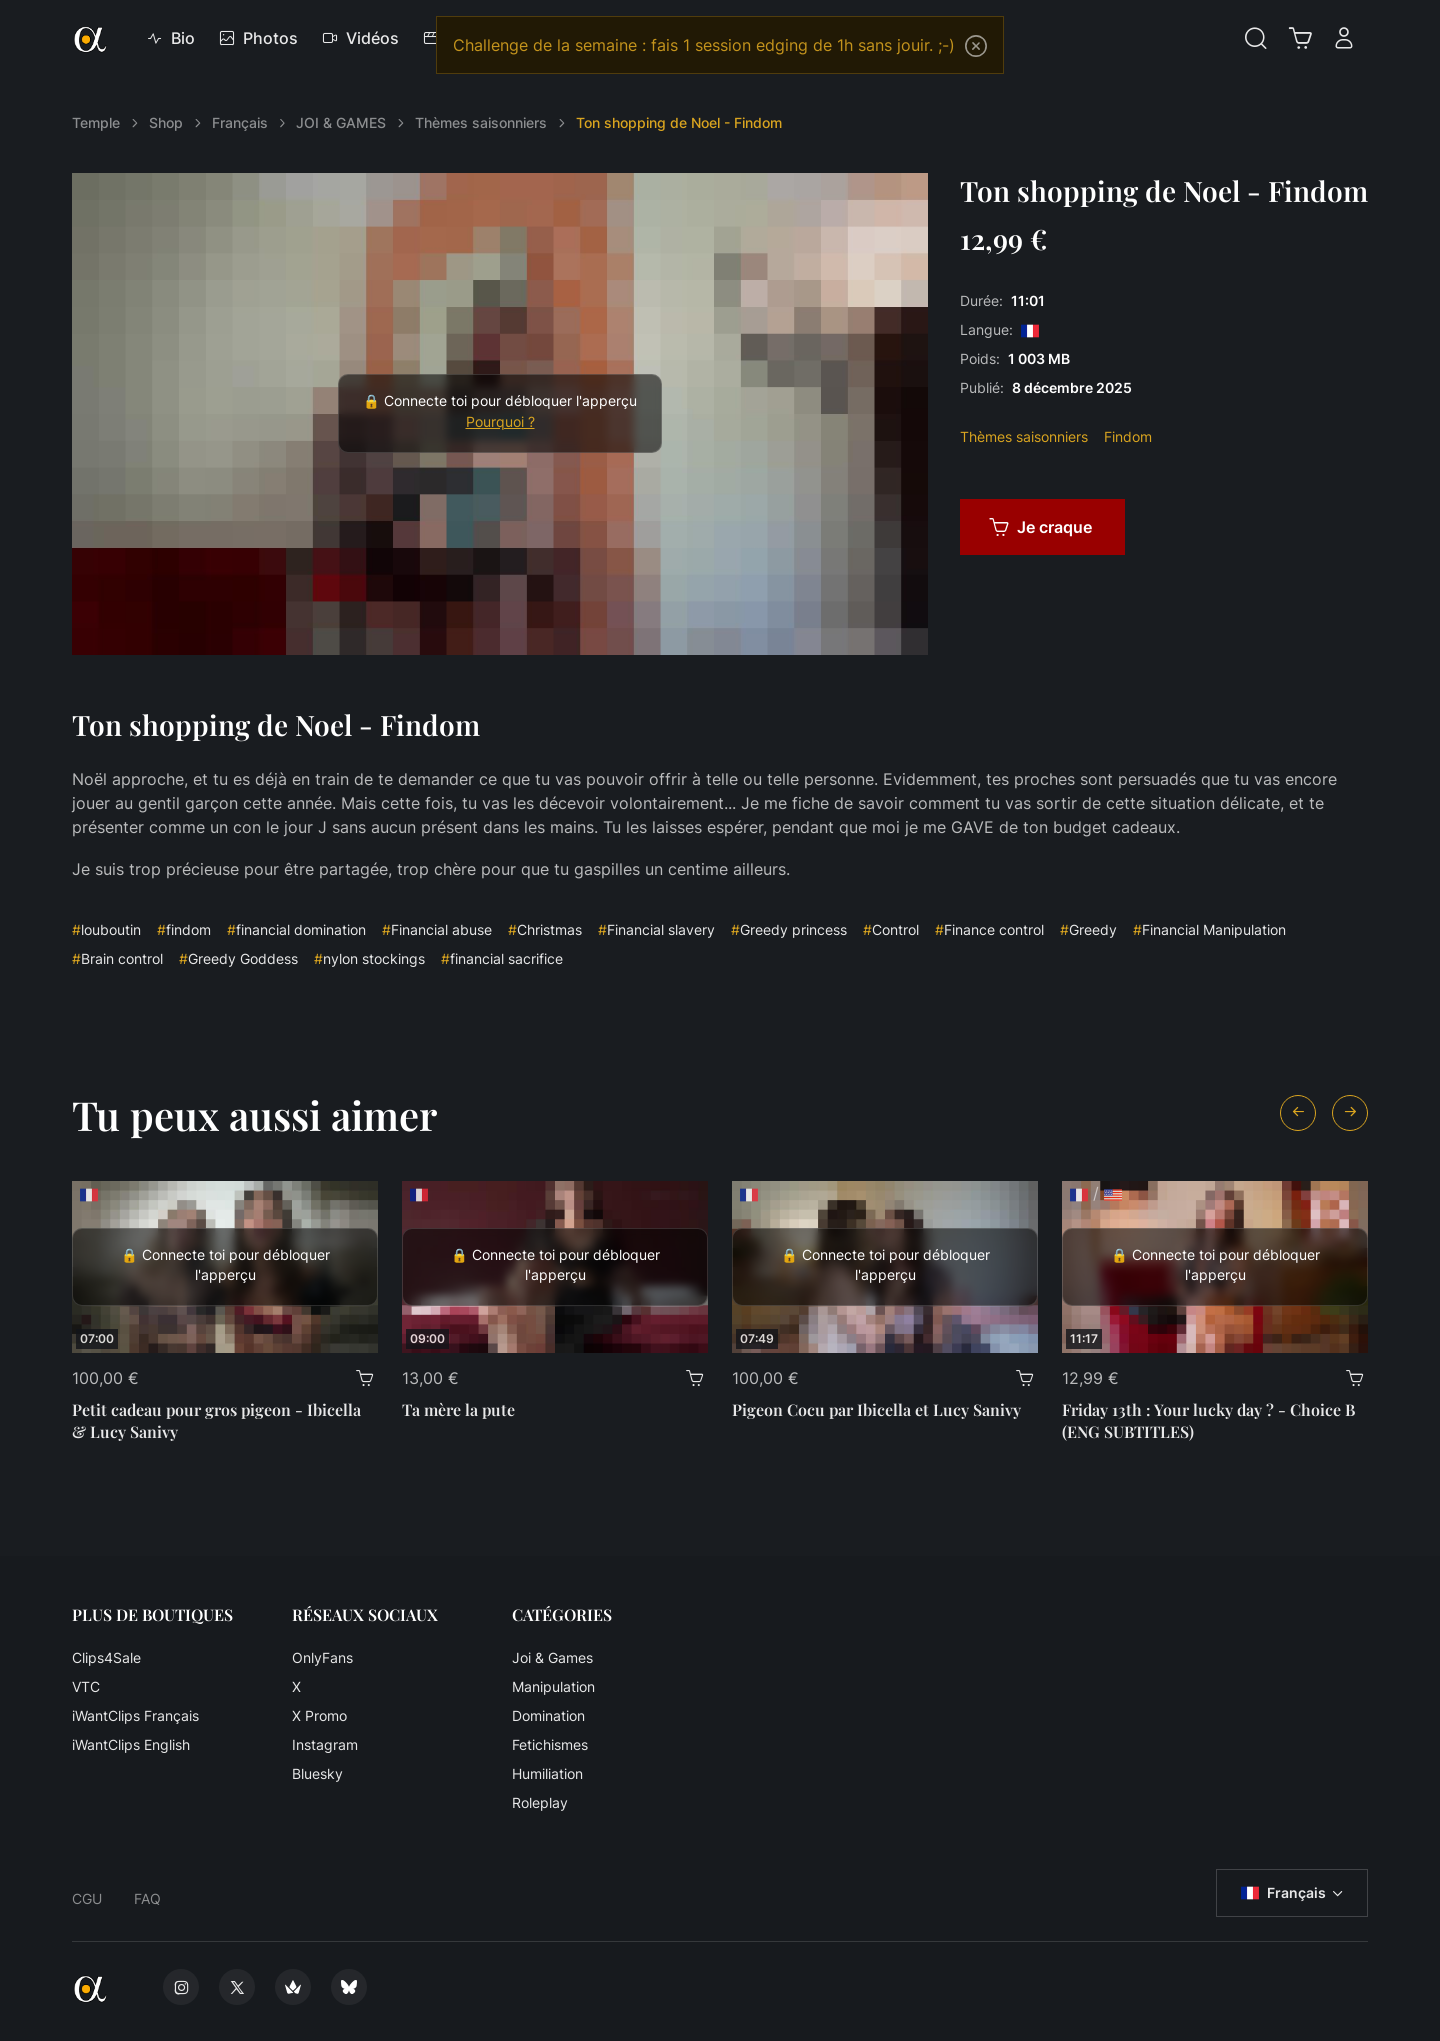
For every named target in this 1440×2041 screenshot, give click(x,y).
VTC (86, 1686)
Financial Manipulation (1209, 929)
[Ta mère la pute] (555, 1267)
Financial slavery (656, 929)
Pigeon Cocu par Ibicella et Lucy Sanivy (876, 1409)
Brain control (117, 958)
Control (891, 929)
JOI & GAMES (341, 122)
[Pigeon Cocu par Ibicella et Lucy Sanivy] (885, 1267)
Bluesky (317, 1773)
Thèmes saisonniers (481, 122)
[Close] (976, 46)
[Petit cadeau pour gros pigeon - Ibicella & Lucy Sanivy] (225, 1267)
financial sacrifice (502, 958)
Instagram (325, 1744)
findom (184, 929)
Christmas (545, 929)
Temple (96, 122)
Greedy (1088, 929)
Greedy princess (789, 929)
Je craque (1040, 527)
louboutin (106, 929)
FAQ (147, 1898)
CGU (87, 1898)
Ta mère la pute (458, 1409)
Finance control (989, 929)
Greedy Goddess (238, 958)
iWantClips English (131, 1744)
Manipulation (553, 1686)
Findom (1128, 436)
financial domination (296, 929)
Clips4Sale (106, 1657)
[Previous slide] (1298, 1113)
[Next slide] (1350, 1113)
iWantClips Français (135, 1715)
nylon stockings (369, 958)
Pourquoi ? (500, 422)
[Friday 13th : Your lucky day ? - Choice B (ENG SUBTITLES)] (1215, 1267)
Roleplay (540, 1802)
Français (240, 122)
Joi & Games (552, 1657)
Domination (548, 1715)
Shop (166, 122)
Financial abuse (437, 929)
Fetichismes (550, 1744)
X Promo (319, 1715)
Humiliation (547, 1773)
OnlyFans (322, 1657)
